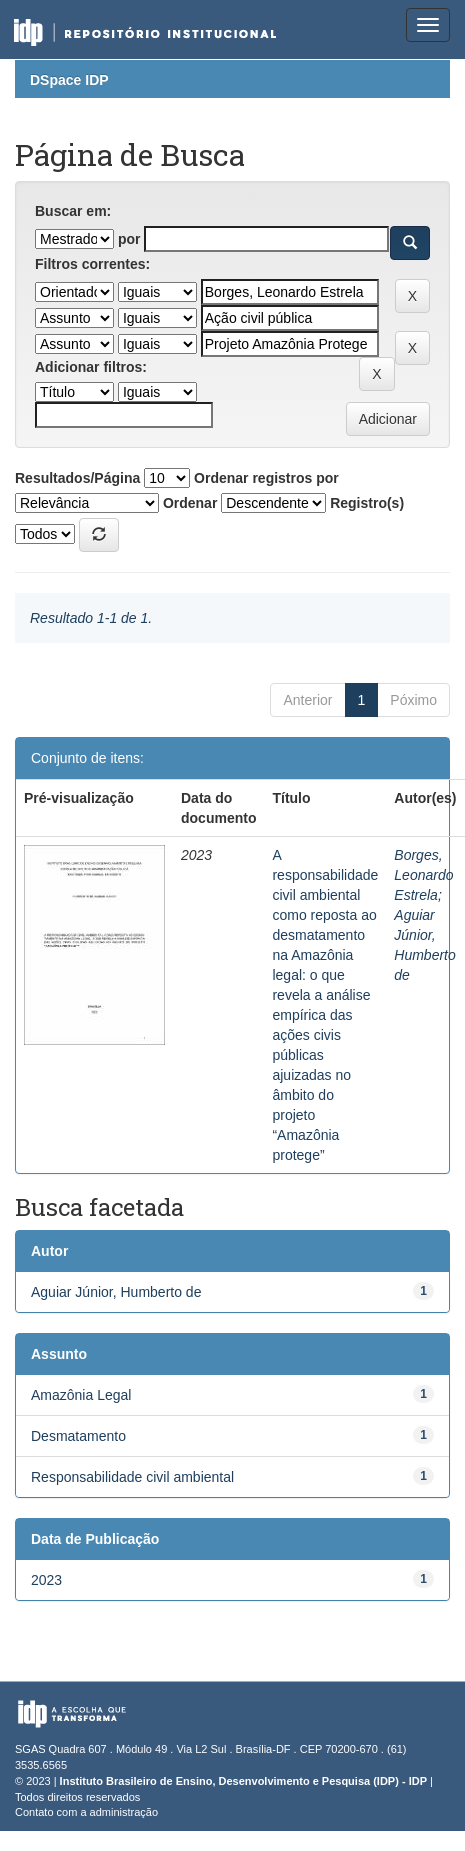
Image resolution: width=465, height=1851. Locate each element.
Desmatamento (78, 1436)
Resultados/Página (77, 478)
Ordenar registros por (266, 478)
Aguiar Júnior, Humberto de (116, 1292)
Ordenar (190, 503)
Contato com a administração (86, 1812)
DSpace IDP (69, 80)
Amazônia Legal (81, 1395)
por (129, 239)
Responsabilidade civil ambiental (132, 1477)
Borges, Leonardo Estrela (423, 875)
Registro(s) (367, 503)
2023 (46, 1580)
